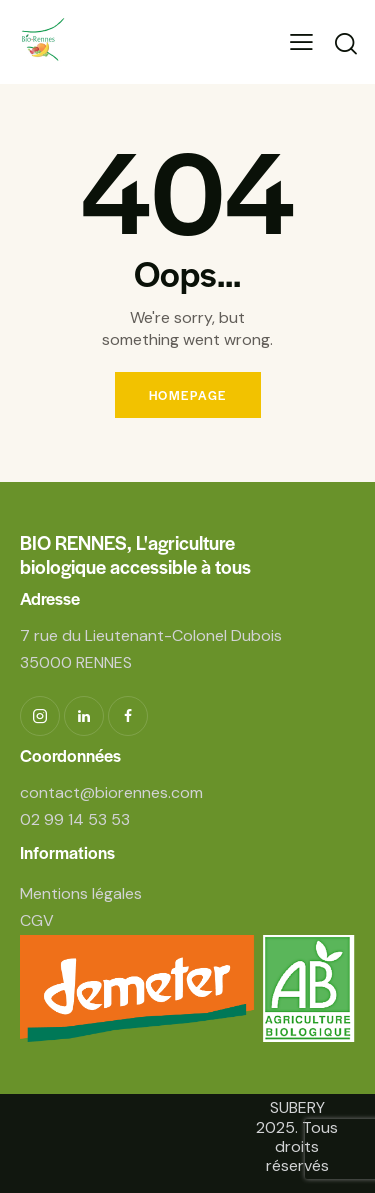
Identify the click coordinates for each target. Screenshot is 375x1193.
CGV (37, 920)
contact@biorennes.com (111, 792)
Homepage (188, 395)
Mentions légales (81, 893)
